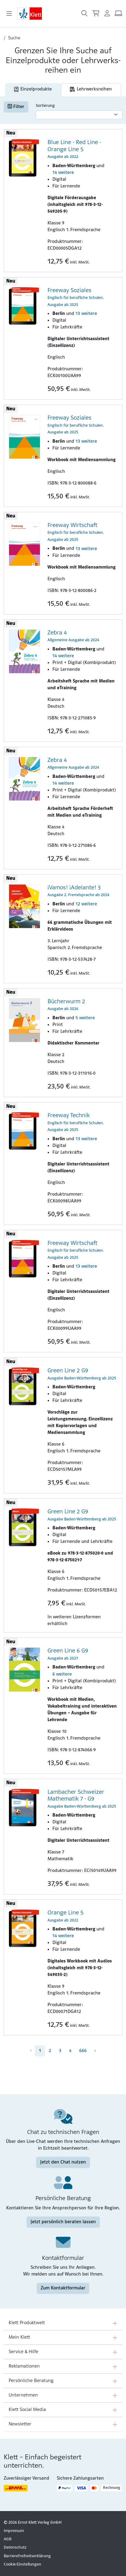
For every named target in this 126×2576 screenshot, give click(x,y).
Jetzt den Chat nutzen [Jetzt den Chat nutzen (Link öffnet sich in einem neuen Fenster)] (63, 2162)
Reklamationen (24, 2366)
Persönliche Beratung (31, 2380)
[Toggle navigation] (9, 13)
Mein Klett (19, 2337)
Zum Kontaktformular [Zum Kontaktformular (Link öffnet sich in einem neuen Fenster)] (63, 2288)
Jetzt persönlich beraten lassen (63, 2222)
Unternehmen (23, 2395)
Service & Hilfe (23, 2351)
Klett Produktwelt (27, 2322)
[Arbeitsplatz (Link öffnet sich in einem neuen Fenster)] (118, 14)
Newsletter (20, 2424)
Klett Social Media (27, 2409)
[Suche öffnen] (84, 13)
